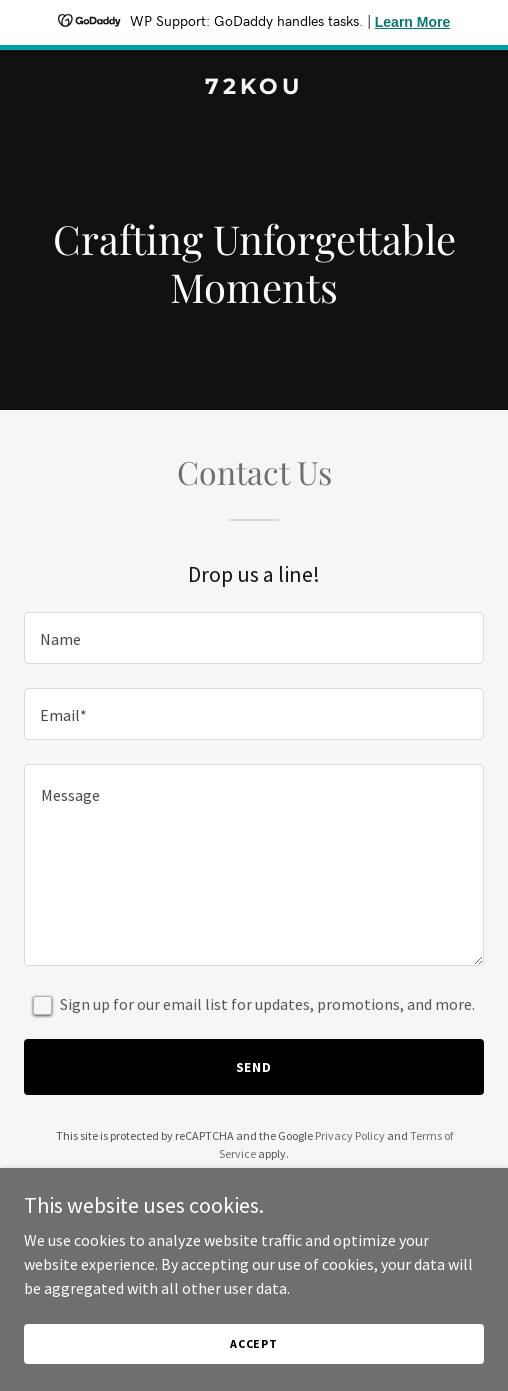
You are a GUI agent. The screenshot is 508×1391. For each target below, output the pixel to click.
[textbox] (254, 638)
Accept (254, 1343)
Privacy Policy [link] (350, 1135)
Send (254, 1067)
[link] (254, 88)
